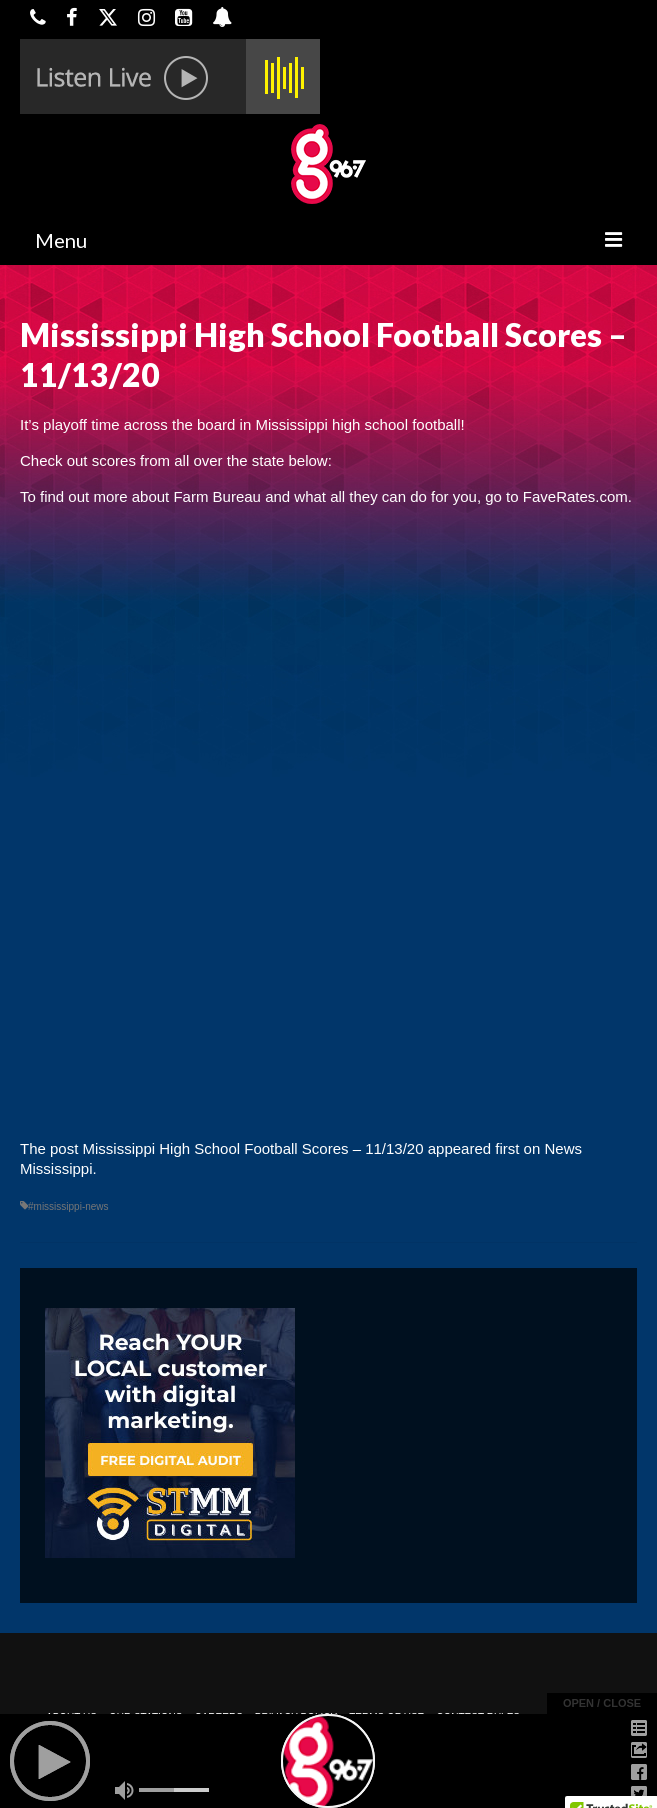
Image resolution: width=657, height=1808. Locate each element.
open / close (602, 1703)
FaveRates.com (575, 496)
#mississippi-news (68, 1206)
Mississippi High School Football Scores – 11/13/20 (253, 1148)
